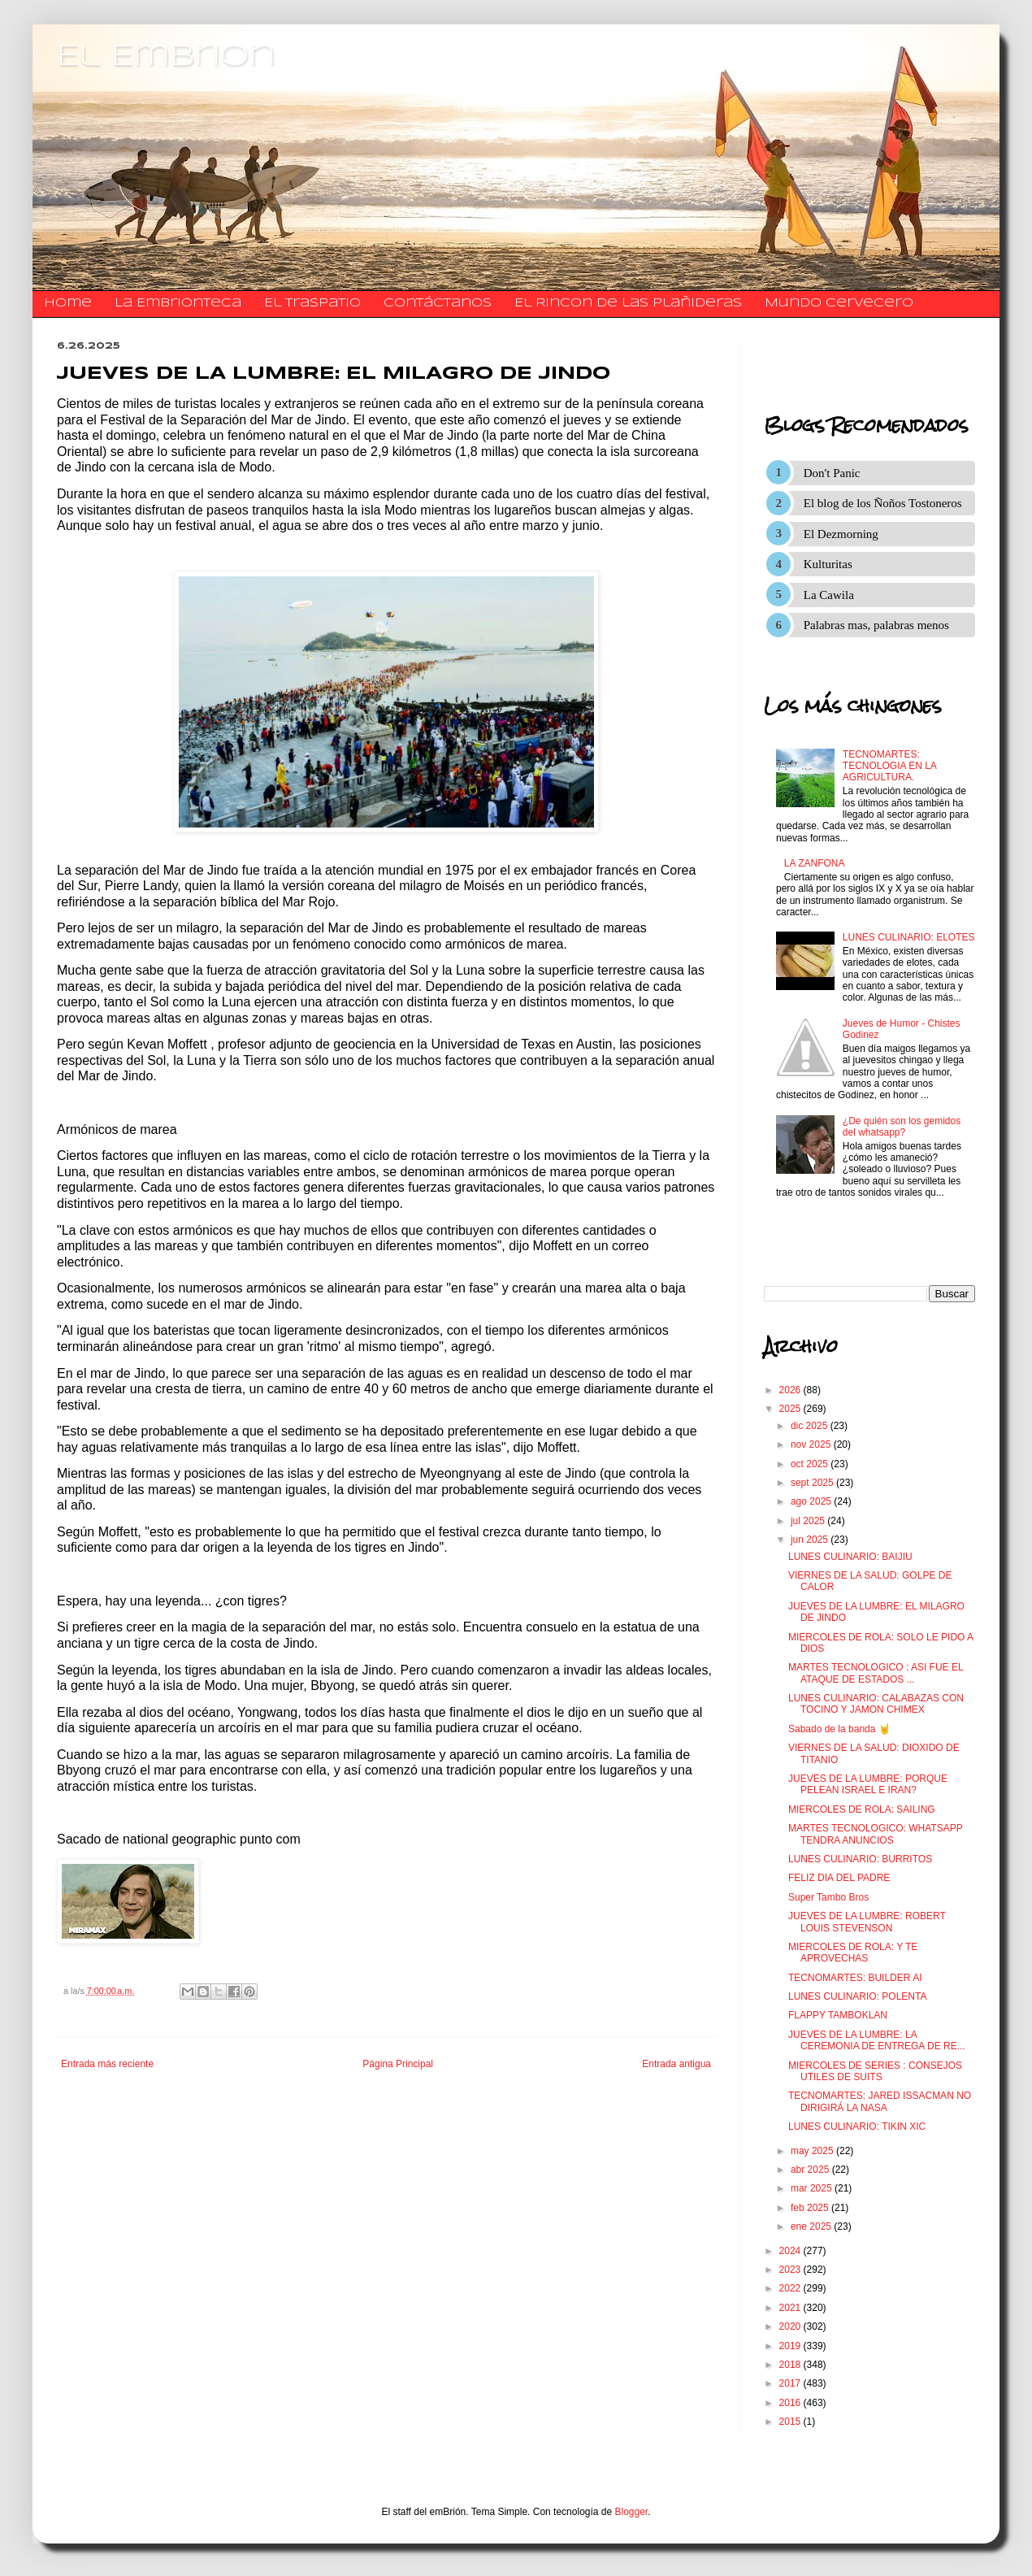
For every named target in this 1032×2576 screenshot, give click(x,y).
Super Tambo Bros (828, 1897)
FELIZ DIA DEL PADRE (839, 1877)
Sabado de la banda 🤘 (839, 1729)
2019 (791, 2346)
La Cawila (829, 595)
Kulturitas (828, 564)
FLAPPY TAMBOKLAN (837, 2015)
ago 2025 (812, 1501)
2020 (791, 2326)
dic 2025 (810, 1425)
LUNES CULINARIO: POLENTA (857, 1996)
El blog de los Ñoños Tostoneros (883, 503)
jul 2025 (809, 1521)
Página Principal (397, 2064)
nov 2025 (812, 1444)
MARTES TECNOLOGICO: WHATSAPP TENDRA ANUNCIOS (875, 1833)
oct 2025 (810, 1464)
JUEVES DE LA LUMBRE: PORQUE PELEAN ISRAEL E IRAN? (867, 1784)
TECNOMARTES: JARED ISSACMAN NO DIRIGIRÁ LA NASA (879, 2101)
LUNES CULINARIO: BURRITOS (860, 1859)
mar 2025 (813, 2188)
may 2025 (813, 2151)
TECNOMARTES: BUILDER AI (854, 1977)
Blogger (631, 2511)
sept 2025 (813, 1482)
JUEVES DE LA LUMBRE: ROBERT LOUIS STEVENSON (867, 1921)
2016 (791, 2403)
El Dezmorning (841, 534)
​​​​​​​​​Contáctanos (438, 303)
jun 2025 (810, 1539)
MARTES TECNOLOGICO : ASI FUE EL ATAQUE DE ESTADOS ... (875, 1673)
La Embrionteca (178, 303)
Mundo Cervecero (839, 303)
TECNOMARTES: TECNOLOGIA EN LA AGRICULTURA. (889, 766)
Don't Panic (832, 473)
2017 (791, 2383)
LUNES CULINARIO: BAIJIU (850, 1556)
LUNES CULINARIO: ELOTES (909, 937)
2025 (791, 1408)
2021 (791, 2307)
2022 (791, 2288)
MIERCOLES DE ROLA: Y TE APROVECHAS (852, 1952)
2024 (791, 2251)
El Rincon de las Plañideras (628, 303)
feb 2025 (811, 2207)
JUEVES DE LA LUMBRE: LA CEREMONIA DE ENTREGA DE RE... (876, 2040)
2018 (791, 2364)
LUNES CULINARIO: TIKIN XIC (857, 2126)
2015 (791, 2421)
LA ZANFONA (814, 863)
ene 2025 (812, 2226)
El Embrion (166, 57)
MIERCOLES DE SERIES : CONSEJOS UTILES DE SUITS (875, 2071)
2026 (791, 1390)
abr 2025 (811, 2169)
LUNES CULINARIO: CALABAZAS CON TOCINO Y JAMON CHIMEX (876, 1703)
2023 (791, 2269)
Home (68, 303)
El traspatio (312, 303)
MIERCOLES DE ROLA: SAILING (861, 1809)
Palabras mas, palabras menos (876, 625)
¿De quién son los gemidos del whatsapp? (901, 1126)
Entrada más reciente (107, 2064)
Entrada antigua (676, 2064)
